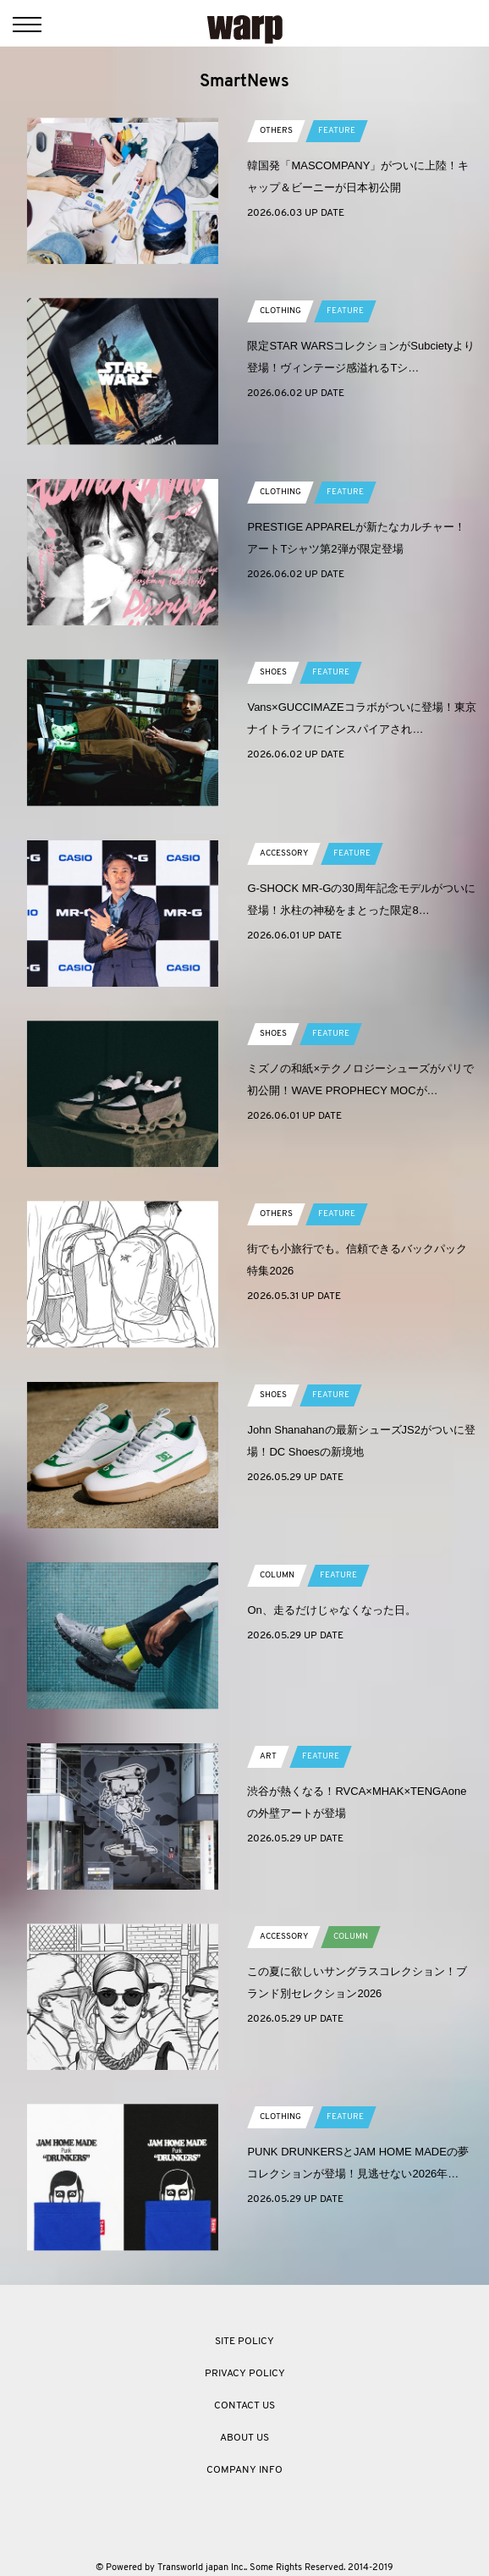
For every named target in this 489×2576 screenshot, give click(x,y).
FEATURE (336, 130)
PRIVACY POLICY (245, 2374)
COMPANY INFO (244, 2470)
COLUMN (277, 1575)
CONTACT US (244, 2406)
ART (268, 1756)
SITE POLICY (244, 2342)
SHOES (273, 672)
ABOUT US (244, 2438)
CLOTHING (280, 311)
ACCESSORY (284, 853)
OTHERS (276, 130)
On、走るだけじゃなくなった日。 (331, 1610)
